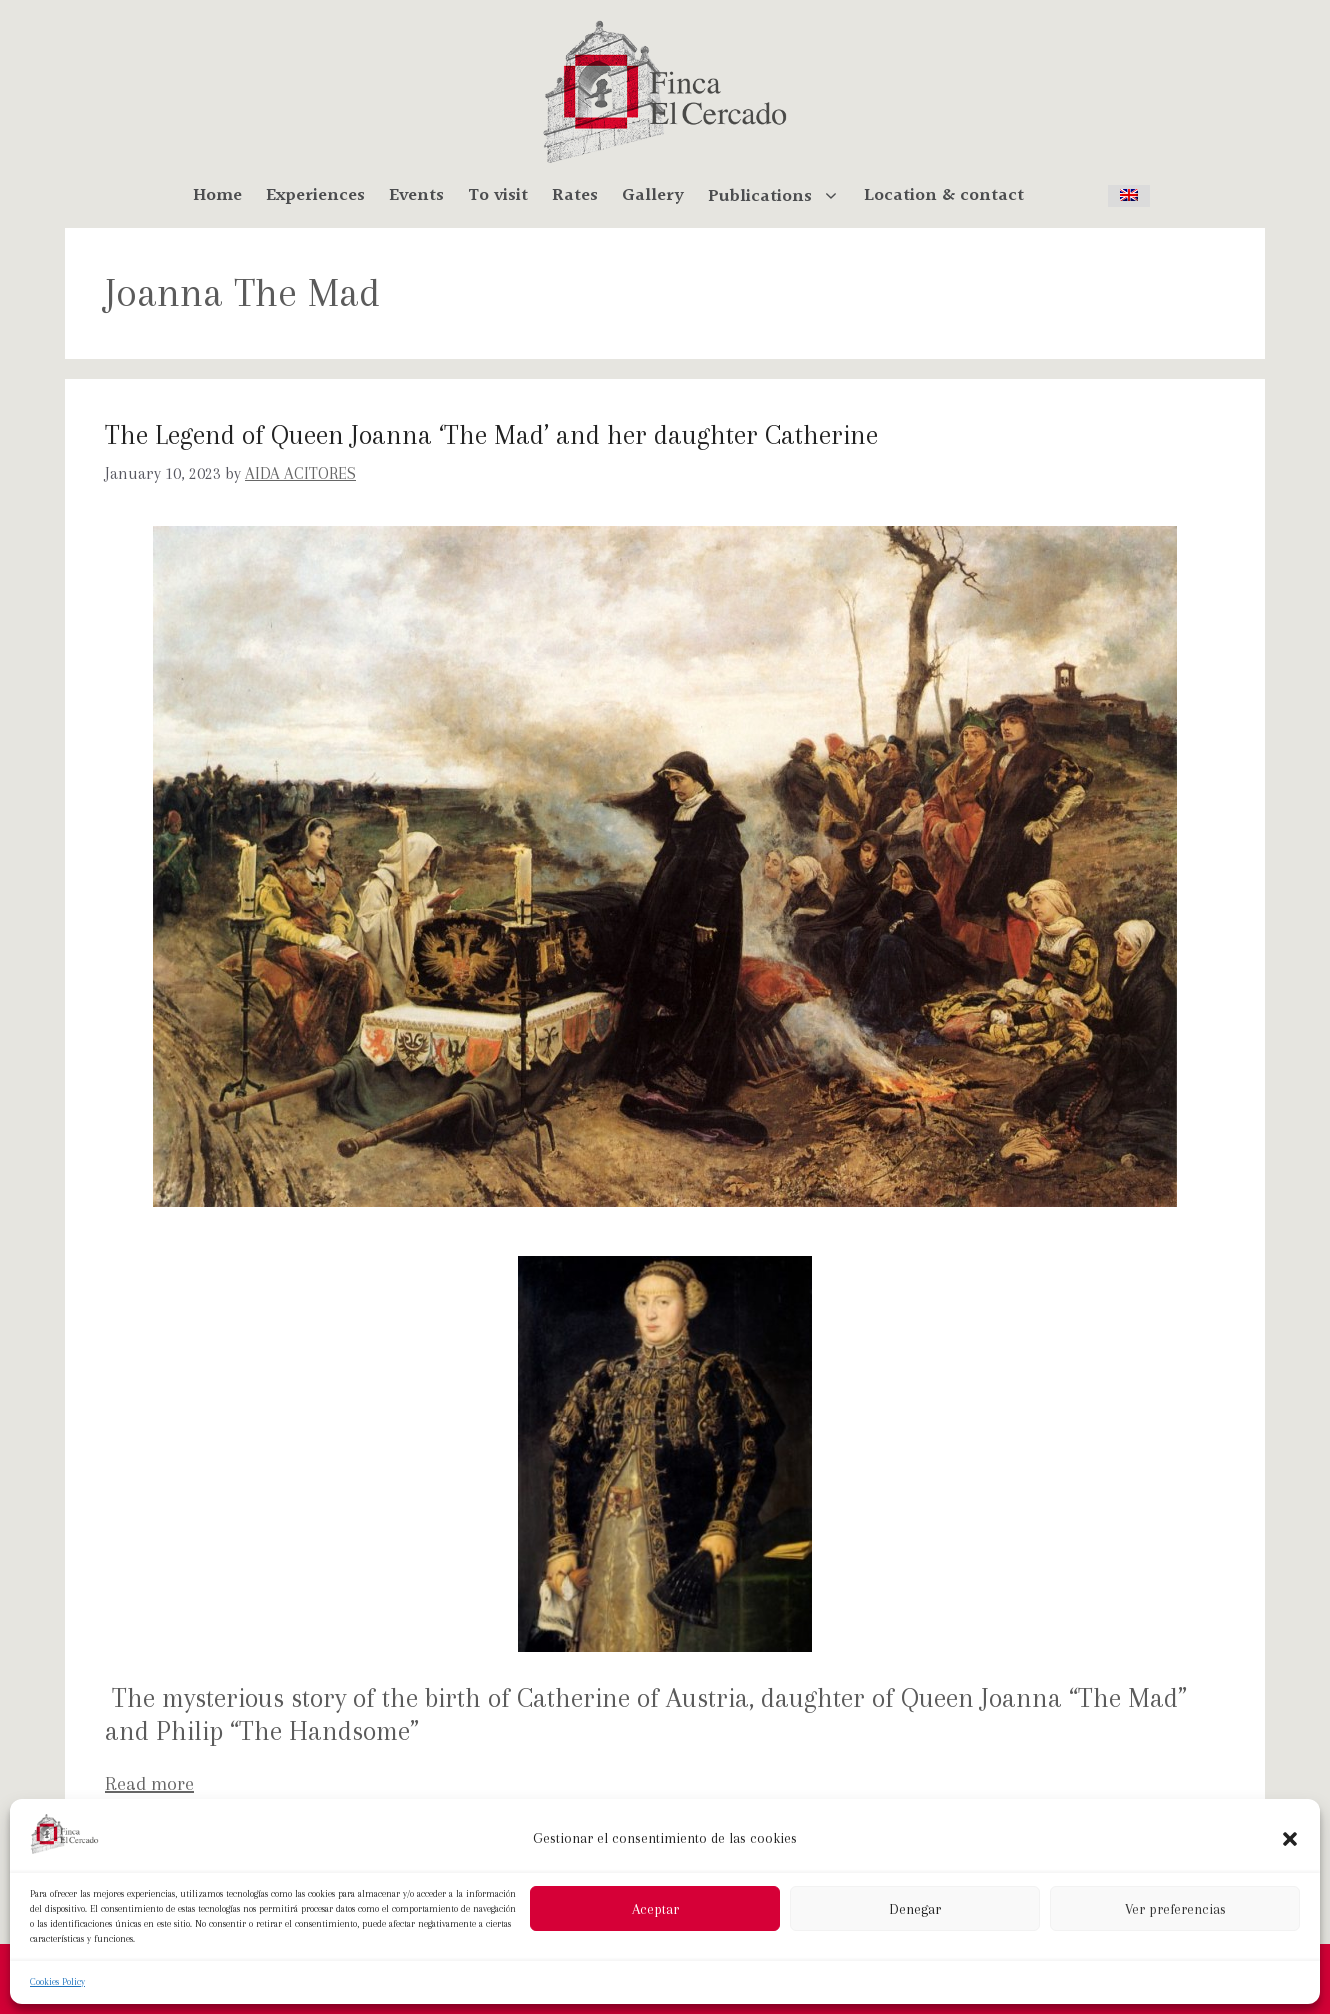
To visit (498, 196)
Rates (575, 196)
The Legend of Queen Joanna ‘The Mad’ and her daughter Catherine (491, 435)
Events (416, 196)
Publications (780, 196)
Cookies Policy (57, 1981)
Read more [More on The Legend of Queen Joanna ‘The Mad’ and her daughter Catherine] (149, 1784)
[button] (1290, 1839)
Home (217, 196)
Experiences (315, 196)
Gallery (653, 196)
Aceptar (655, 1909)
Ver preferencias (1175, 1909)
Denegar (915, 1909)
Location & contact (944, 196)
